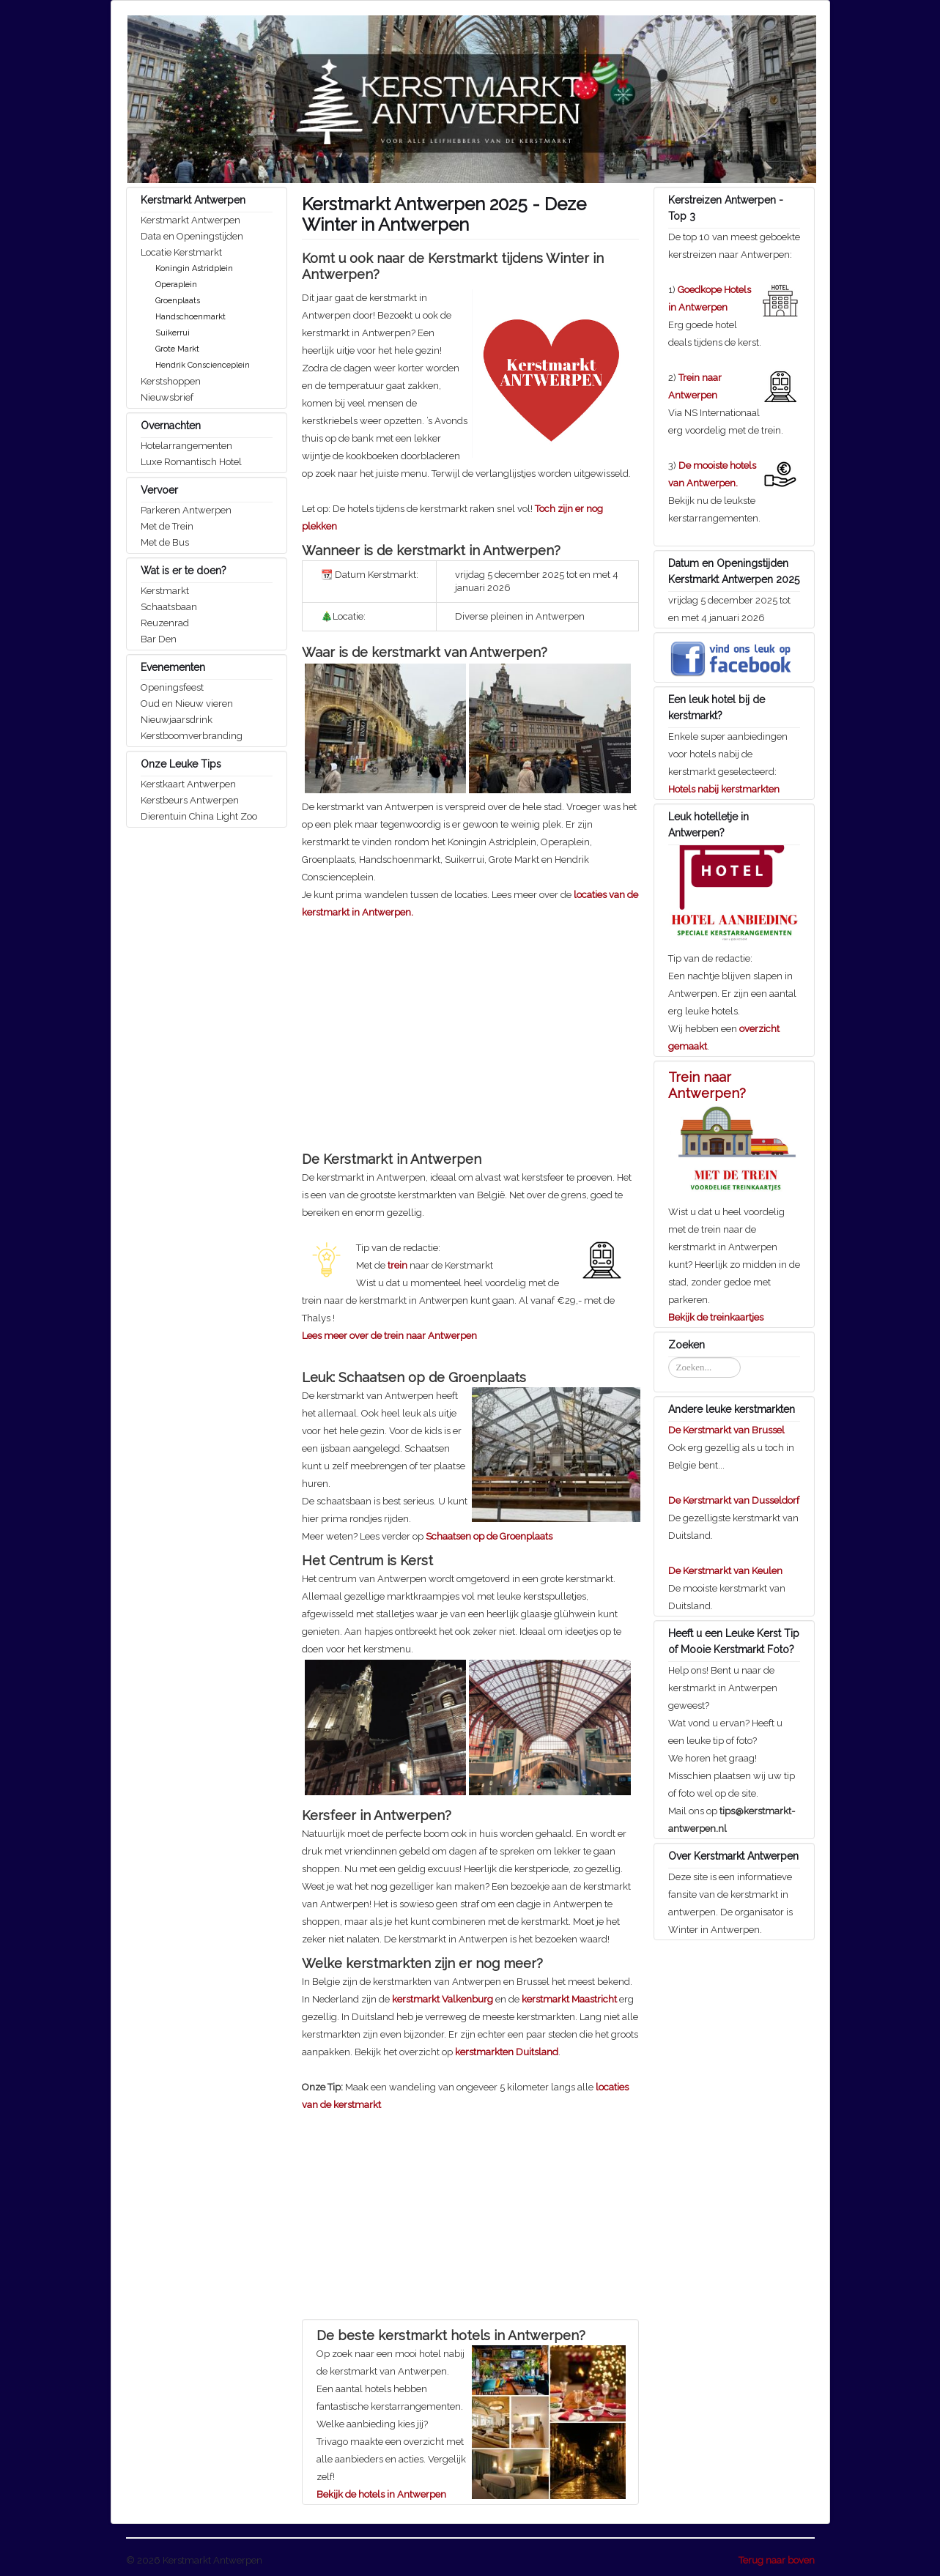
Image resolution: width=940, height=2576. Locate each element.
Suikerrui (172, 333)
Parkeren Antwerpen (186, 510)
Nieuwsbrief (167, 397)
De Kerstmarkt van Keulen (725, 1570)
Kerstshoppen (171, 381)
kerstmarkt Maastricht (569, 1999)
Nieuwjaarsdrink (176, 719)
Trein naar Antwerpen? (707, 1085)
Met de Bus (165, 542)
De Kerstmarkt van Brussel (726, 1430)
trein (397, 1265)
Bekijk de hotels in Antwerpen (381, 2494)
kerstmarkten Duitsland (506, 2051)
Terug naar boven (777, 2560)
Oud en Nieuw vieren (187, 703)
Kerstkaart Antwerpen (188, 784)
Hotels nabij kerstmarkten (724, 789)
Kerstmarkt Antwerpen (190, 220)
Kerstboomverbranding (192, 735)
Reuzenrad (165, 622)
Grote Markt (177, 349)
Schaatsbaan (169, 606)
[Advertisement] (425, 1023)
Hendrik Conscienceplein (202, 365)
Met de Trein (167, 526)
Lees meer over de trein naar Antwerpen (389, 1335)
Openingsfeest (172, 687)
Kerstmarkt (165, 590)
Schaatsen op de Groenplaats (489, 1536)
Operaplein (176, 284)
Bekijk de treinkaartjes (715, 1317)
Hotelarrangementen (186, 445)
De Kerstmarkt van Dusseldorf (733, 1500)
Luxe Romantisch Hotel (191, 461)
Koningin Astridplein (194, 268)
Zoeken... (668, 1357)
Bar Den (159, 639)
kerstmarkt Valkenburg (442, 1999)
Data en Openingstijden (192, 236)
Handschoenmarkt (190, 317)
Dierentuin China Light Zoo (199, 816)
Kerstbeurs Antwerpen (190, 800)
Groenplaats (177, 300)
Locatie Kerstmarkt (181, 252)
